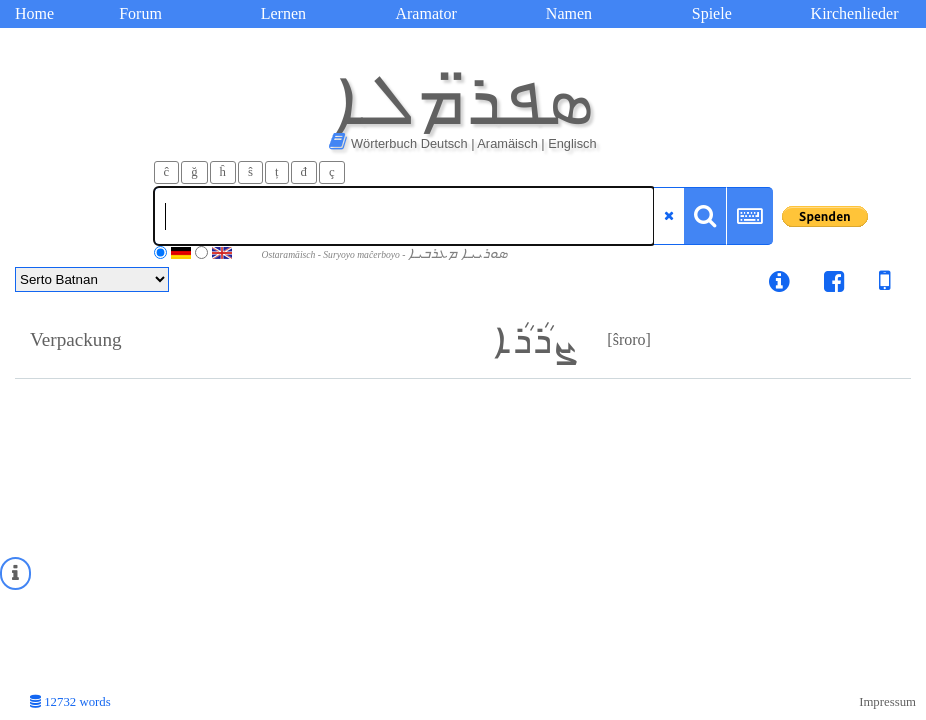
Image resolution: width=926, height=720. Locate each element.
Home (34, 13)
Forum (140, 13)
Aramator (425, 13)
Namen (569, 13)
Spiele (712, 13)
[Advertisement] (463, 529)
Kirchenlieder (855, 13)
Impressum (887, 702)
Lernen (283, 13)
